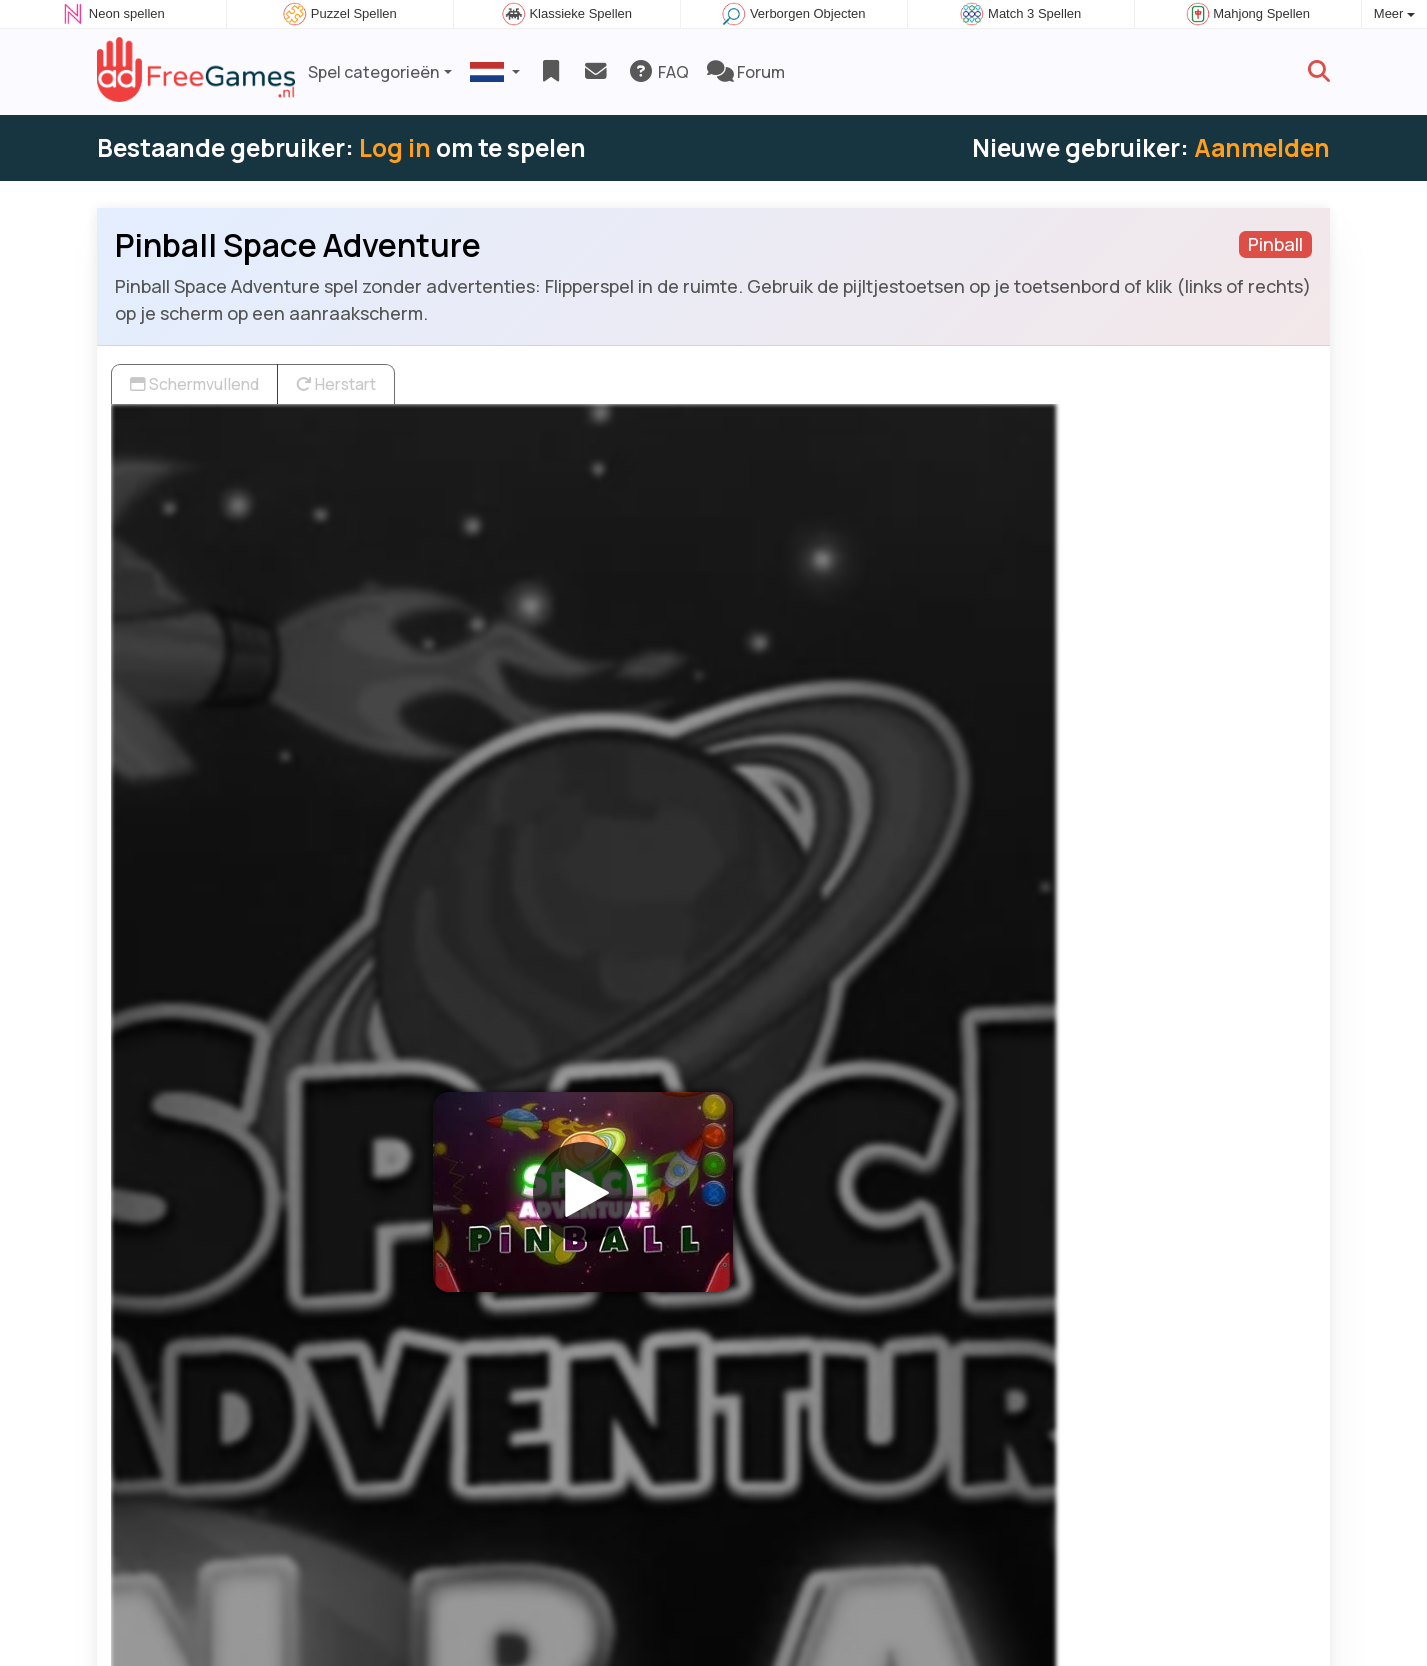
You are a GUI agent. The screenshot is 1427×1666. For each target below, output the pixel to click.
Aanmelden (1262, 147)
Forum (746, 72)
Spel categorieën (374, 72)
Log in (395, 147)
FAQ (658, 72)
